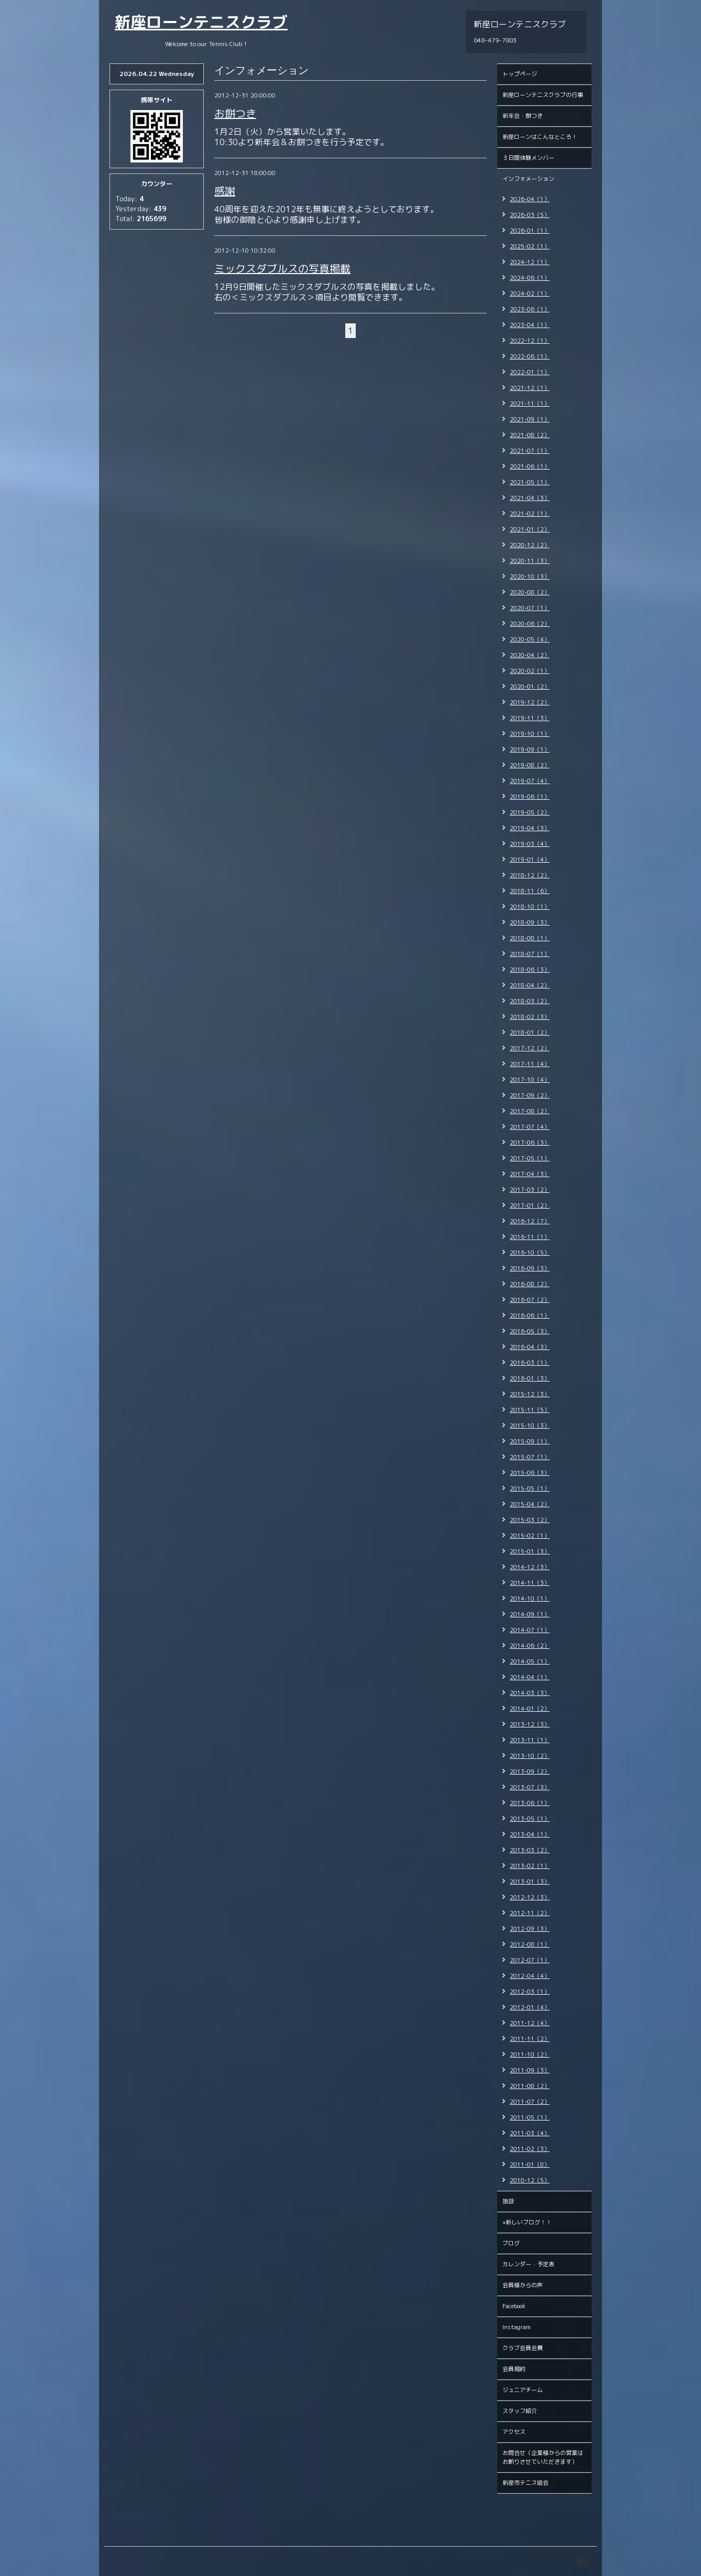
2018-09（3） (530, 922)
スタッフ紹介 (519, 2411)
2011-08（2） (530, 2086)
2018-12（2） (530, 875)
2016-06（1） (530, 1315)
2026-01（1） (530, 230)
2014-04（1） (530, 1677)
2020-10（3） (530, 576)
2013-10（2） (530, 1756)
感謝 (224, 190)
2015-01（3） (530, 1551)
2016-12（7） (530, 1221)
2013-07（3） (530, 1787)
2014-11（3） (530, 1583)
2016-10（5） (530, 1252)
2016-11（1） (530, 1237)
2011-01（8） (530, 2164)
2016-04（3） (530, 1347)
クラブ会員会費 (522, 2348)
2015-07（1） (530, 1457)
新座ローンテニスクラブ (201, 22)
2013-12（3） (530, 1724)
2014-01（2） (530, 1708)
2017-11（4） (530, 1064)
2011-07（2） (530, 2101)
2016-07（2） (530, 1300)
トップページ (519, 74)
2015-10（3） (530, 1425)
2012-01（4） (530, 2007)
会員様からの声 (522, 2285)
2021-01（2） (530, 529)
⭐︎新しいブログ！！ (527, 2222)
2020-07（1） (530, 608)
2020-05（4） (530, 639)
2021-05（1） (530, 482)
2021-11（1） (530, 403)
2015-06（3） (530, 1473)
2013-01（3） (530, 1881)
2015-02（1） (530, 1535)
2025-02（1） (530, 246)
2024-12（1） (530, 262)
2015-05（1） (530, 1488)
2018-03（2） (530, 1001)
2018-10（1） (530, 907)
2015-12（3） (530, 1394)
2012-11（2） (530, 1913)
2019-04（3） (530, 828)
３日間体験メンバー (528, 158)
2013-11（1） (530, 1740)
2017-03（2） (530, 1190)
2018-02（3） (530, 1017)
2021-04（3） (530, 498)
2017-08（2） (530, 1111)
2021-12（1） (530, 388)
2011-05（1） (530, 2117)
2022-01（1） (530, 372)
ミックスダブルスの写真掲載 (282, 268)
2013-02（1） (530, 1866)
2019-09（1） (530, 749)
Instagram (516, 2327)
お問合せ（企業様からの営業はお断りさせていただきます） (542, 2457)
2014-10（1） (530, 1598)
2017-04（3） (530, 1174)
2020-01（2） (530, 686)
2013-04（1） (530, 1834)
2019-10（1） (530, 734)
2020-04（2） (530, 655)
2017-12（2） (530, 1048)
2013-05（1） (530, 1818)
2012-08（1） (530, 1944)
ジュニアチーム (522, 2390)
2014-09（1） (530, 1614)
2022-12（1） (530, 340)
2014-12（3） (530, 1567)
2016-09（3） (530, 1268)
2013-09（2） (530, 1771)
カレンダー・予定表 (528, 2264)
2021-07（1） (530, 451)
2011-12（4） (530, 2023)
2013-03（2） (530, 1850)
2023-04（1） (530, 325)
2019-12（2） (530, 702)
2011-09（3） (530, 2070)
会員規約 (513, 2369)
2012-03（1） (530, 1991)
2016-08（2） (530, 1284)
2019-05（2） (530, 812)
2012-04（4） (530, 1976)
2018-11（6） (530, 891)
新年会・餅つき (522, 116)
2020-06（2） (530, 623)
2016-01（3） (530, 1378)
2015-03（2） (530, 1520)
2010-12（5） (530, 2180)
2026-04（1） (530, 199)
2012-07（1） (530, 1960)
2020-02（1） (530, 671)
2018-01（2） (530, 1032)
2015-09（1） (530, 1441)
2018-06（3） (530, 969)
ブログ (511, 2243)
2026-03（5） (530, 215)
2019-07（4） (530, 781)
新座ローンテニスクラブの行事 (542, 95)
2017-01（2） (530, 1205)
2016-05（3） (530, 1331)
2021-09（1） (530, 419)
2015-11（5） (530, 1410)
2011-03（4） (530, 2133)
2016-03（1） (530, 1362)
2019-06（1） (530, 796)
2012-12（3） (530, 1897)
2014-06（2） (530, 1646)
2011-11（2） (530, 2039)
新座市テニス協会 (525, 2483)
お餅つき (235, 113)
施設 (508, 2201)
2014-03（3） (530, 1693)
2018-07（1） (530, 954)
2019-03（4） (530, 844)
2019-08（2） (530, 765)
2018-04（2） (530, 985)
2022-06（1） (530, 356)
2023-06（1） (530, 309)
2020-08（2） (530, 592)
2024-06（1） (530, 278)
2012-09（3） (530, 1929)
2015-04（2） (530, 1504)
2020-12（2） (530, 545)
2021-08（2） (530, 435)
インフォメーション (528, 179)
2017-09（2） (530, 1095)
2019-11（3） (530, 718)
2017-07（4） (530, 1127)
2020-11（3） (530, 561)
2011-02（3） (530, 2149)
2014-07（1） (530, 1630)
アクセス (513, 2432)
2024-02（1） (530, 293)
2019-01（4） (530, 859)
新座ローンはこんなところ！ (539, 137)
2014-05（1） (530, 1661)
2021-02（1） (530, 513)
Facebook (513, 2306)
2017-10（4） (530, 1079)
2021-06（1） (530, 466)
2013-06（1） (530, 1803)
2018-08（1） (530, 938)
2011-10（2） (530, 2054)
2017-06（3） (530, 1142)
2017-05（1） (530, 1158)
